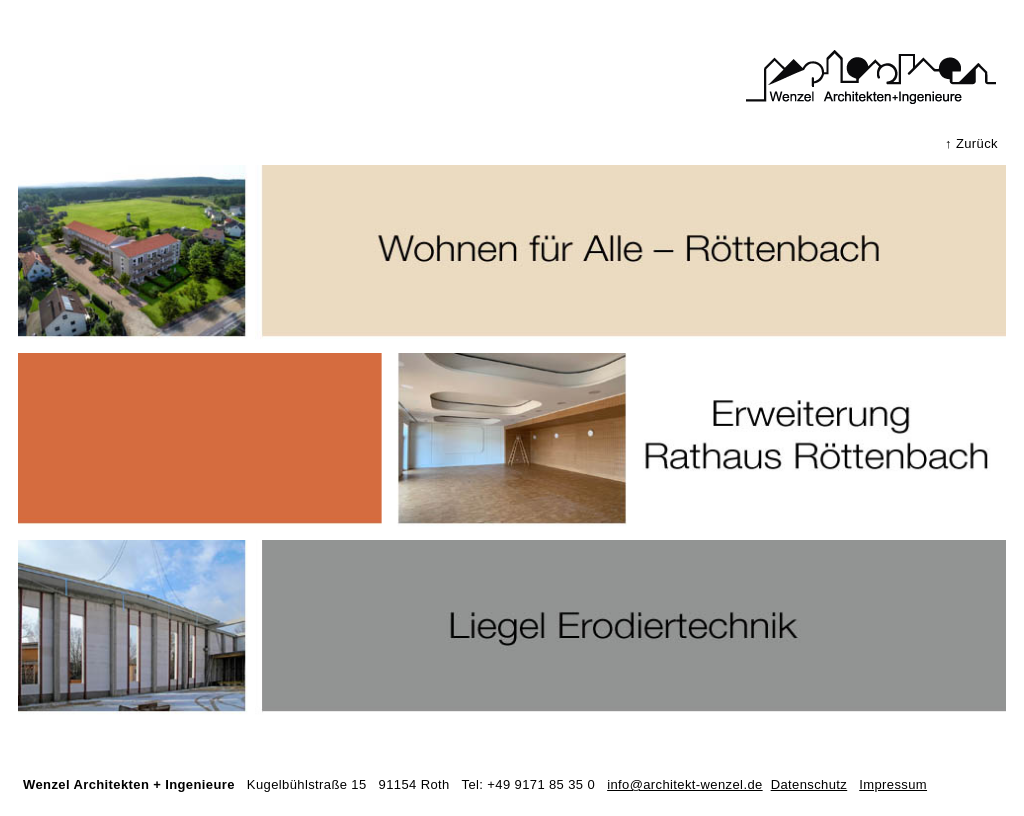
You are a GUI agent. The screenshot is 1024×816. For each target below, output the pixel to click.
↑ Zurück (971, 143)
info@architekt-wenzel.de (685, 784)
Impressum (893, 784)
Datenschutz (809, 784)
